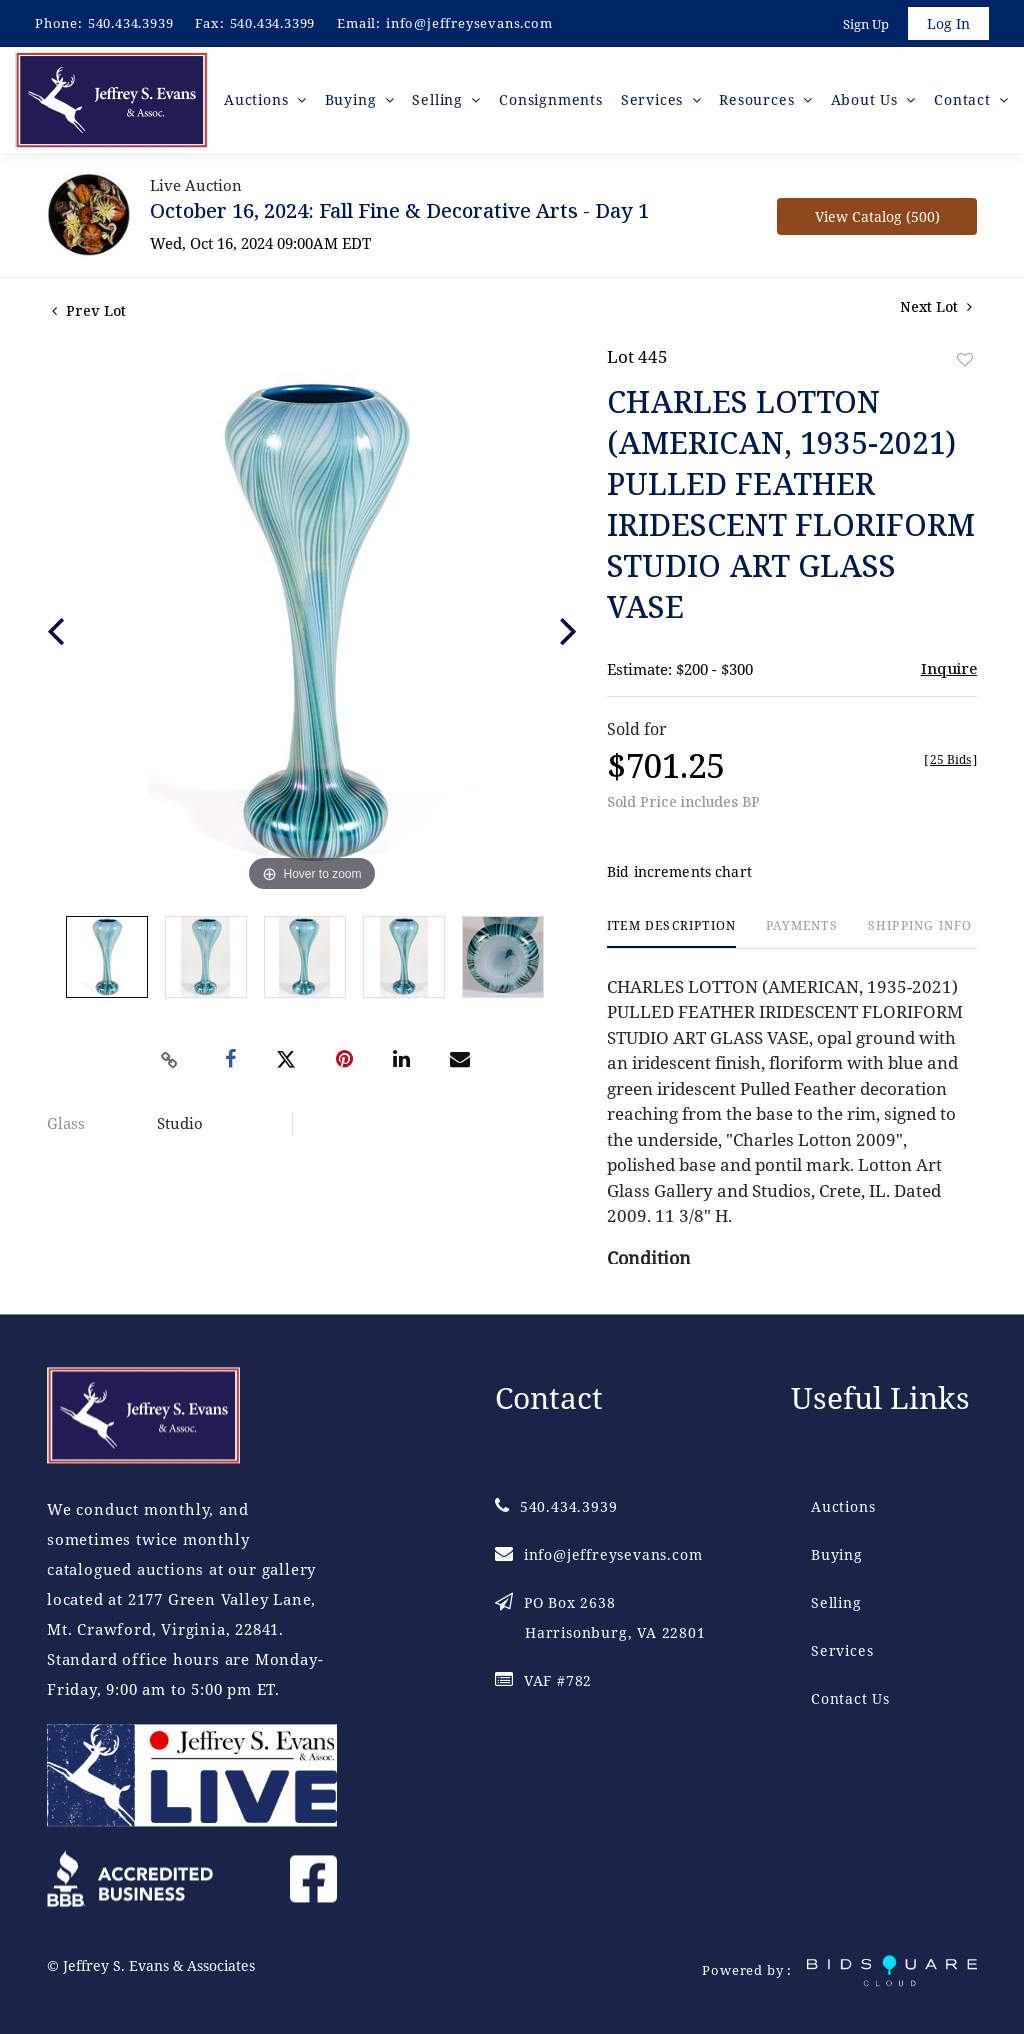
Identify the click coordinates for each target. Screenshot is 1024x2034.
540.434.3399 (273, 23)
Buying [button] (353, 99)
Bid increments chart (679, 871)
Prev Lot (89, 310)
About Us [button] (867, 99)
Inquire (949, 668)
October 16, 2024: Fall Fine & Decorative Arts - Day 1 (399, 210)
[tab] (671, 933)
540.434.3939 (131, 23)
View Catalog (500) (877, 216)
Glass (66, 1123)
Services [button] (654, 99)
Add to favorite (965, 359)
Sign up (866, 24)
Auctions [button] (258, 99)
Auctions (843, 1506)
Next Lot (936, 306)
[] (950, 759)
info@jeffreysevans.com (469, 23)
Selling (836, 1602)
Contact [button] (964, 99)
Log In (948, 23)
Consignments (551, 99)
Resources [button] (759, 99)
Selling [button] (439, 99)
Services (842, 1650)
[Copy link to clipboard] (170, 1060)
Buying (837, 1554)
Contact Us (850, 1698)
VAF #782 (543, 1680)
